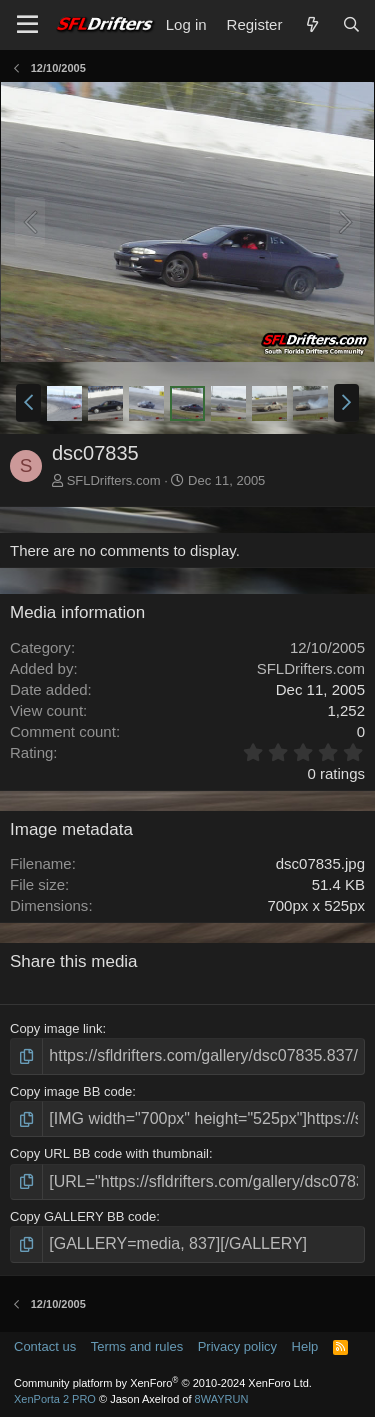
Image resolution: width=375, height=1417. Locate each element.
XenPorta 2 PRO (55, 1399)
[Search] (351, 24)
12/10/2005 (327, 647)
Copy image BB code (71, 1091)
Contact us (45, 1346)
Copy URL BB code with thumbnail (109, 1153)
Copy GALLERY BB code (83, 1216)
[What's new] (311, 24)
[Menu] (27, 25)
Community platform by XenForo (163, 1383)
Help (305, 1346)
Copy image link (56, 1028)
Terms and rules (137, 1346)
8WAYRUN (222, 1399)
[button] (28, 403)
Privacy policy (237, 1346)
